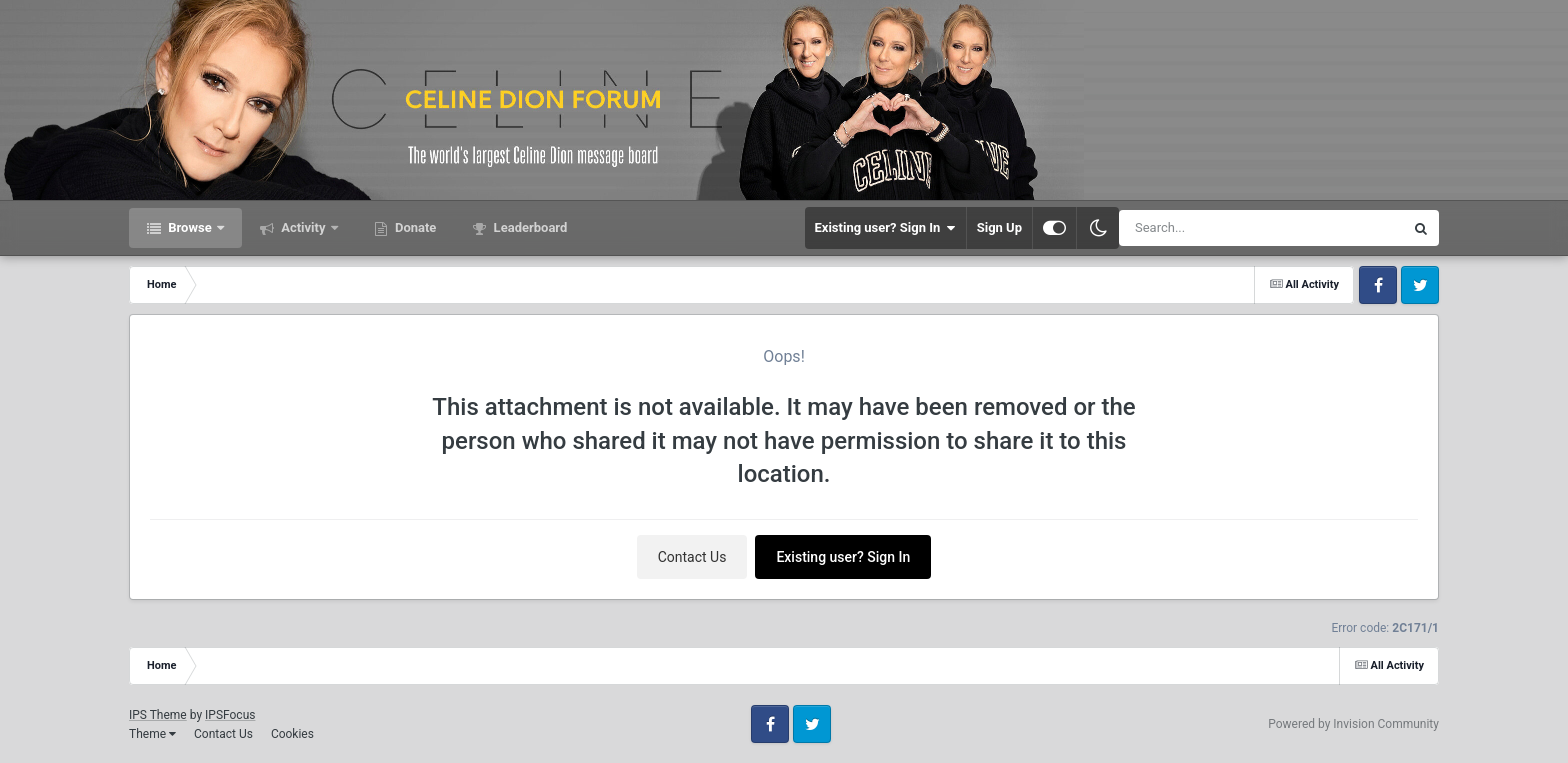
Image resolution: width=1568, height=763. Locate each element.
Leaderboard (528, 227)
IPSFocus (230, 715)
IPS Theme (158, 715)
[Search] (1211, 228)
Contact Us (692, 557)
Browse (190, 227)
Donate (414, 227)
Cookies (292, 734)
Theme (152, 734)
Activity (303, 227)
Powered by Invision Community (1353, 724)
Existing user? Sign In (885, 228)
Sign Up (999, 227)
